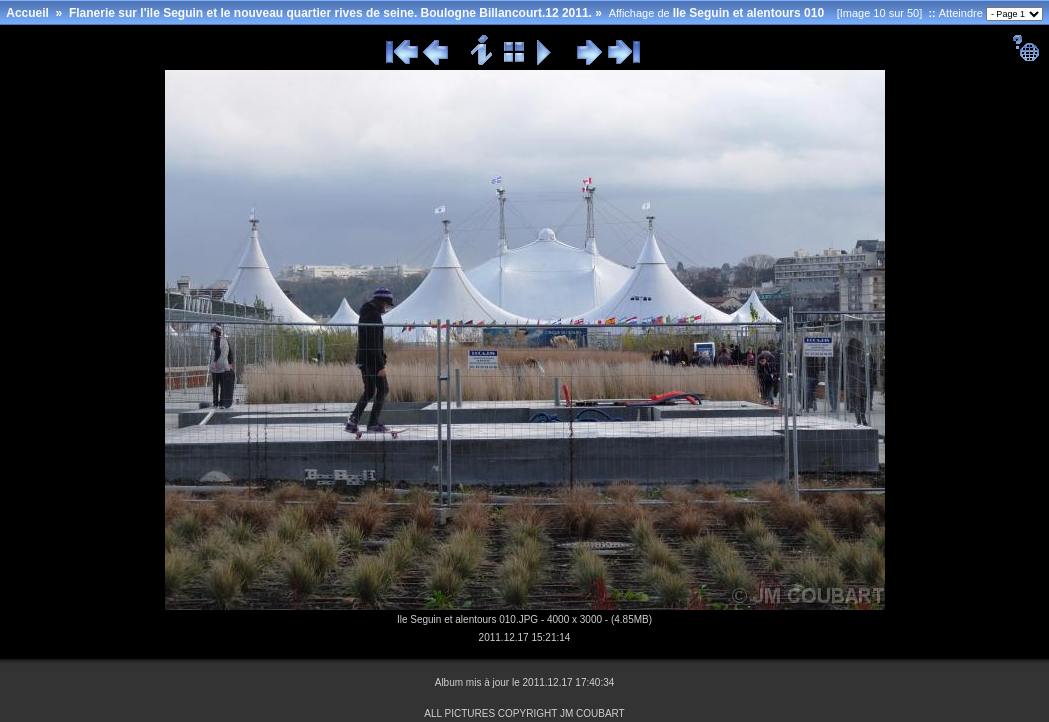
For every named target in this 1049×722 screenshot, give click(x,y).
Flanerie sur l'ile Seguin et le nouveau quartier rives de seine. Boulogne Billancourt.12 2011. (330, 13)
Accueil (27, 13)
